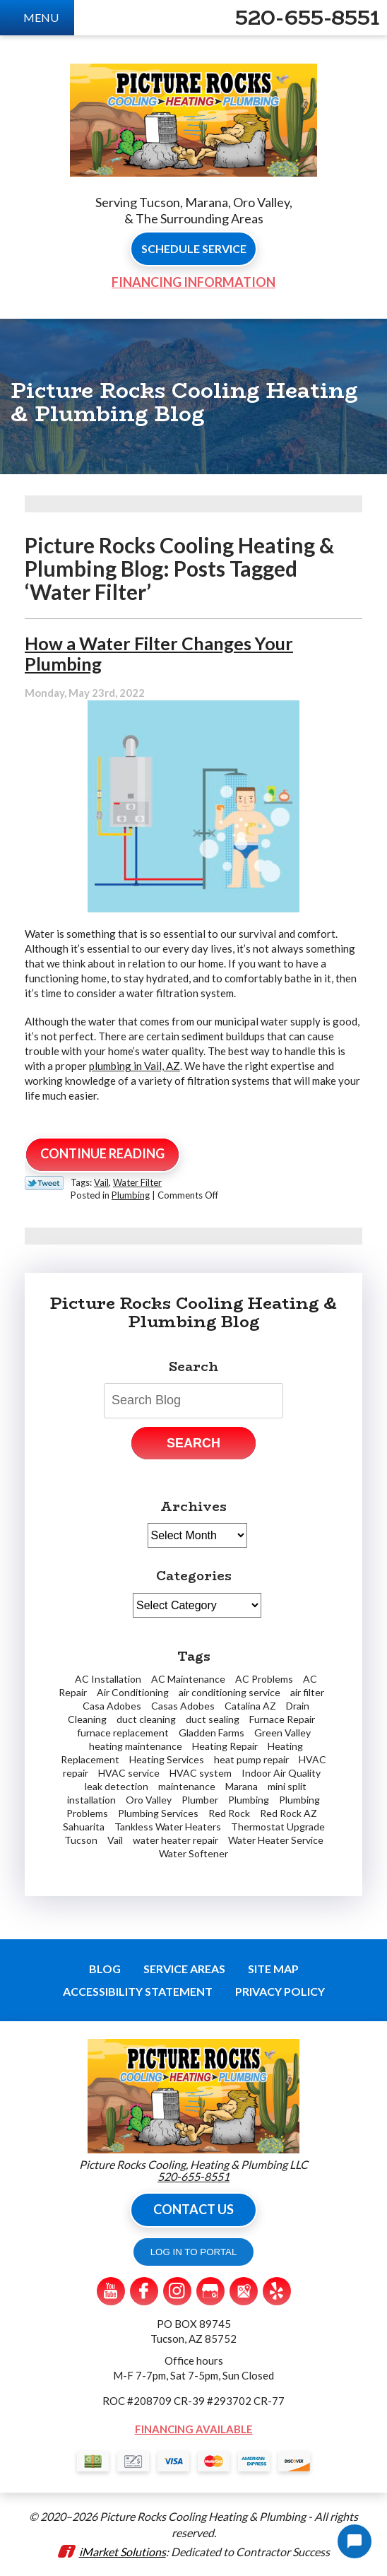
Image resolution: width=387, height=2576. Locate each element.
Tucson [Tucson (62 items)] (80, 1840)
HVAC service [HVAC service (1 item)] (129, 1773)
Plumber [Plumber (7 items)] (199, 1800)
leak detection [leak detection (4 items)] (116, 1786)
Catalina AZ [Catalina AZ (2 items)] (250, 1706)
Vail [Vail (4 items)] (115, 1840)
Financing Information (193, 282)
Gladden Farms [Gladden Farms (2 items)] (211, 1733)
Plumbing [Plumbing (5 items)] (248, 1800)
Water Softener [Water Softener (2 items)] (193, 1853)
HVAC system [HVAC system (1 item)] (200, 1773)
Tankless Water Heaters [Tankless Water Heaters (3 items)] (167, 1827)
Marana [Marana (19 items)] (241, 1786)
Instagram (177, 2291)
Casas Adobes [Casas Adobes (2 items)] (183, 1706)
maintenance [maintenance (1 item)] (186, 1786)
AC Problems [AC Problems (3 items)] (264, 1679)
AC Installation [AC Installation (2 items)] (108, 1679)
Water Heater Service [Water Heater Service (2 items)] (275, 1840)
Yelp (277, 2291)
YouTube (111, 2291)
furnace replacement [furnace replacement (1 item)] (123, 1733)
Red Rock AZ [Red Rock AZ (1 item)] (288, 1813)
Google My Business (210, 2291)
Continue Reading (102, 1153)
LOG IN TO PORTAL (193, 2252)
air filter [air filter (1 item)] (307, 1692)
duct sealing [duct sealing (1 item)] (212, 1719)
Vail (101, 1182)
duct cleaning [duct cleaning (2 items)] (146, 1719)
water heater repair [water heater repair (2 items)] (175, 1840)
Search (193, 1443)
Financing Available (194, 2429)
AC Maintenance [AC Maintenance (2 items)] (188, 1679)
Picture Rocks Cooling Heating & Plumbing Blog (193, 1312)
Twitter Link (44, 1183)
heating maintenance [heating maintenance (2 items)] (135, 1746)
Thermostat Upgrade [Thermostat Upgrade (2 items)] (278, 1827)
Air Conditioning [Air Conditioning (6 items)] (133, 1692)
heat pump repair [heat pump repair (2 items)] (251, 1759)
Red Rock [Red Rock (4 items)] (229, 1813)
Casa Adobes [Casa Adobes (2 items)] (112, 1706)
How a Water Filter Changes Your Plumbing (159, 653)
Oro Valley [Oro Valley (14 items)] (149, 1800)
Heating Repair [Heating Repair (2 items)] (225, 1746)
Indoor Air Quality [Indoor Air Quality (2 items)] (281, 1773)
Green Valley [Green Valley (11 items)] (282, 1733)
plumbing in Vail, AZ (134, 1065)
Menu (41, 17)
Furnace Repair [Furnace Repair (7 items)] (282, 1719)
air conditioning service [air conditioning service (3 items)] (229, 1692)
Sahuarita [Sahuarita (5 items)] (84, 1827)
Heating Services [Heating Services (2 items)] (166, 1759)
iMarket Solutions (122, 2551)
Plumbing (131, 1195)
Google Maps (244, 2291)
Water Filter (137, 1182)
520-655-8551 (307, 17)
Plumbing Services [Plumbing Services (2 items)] (158, 1813)
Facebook (144, 2291)
